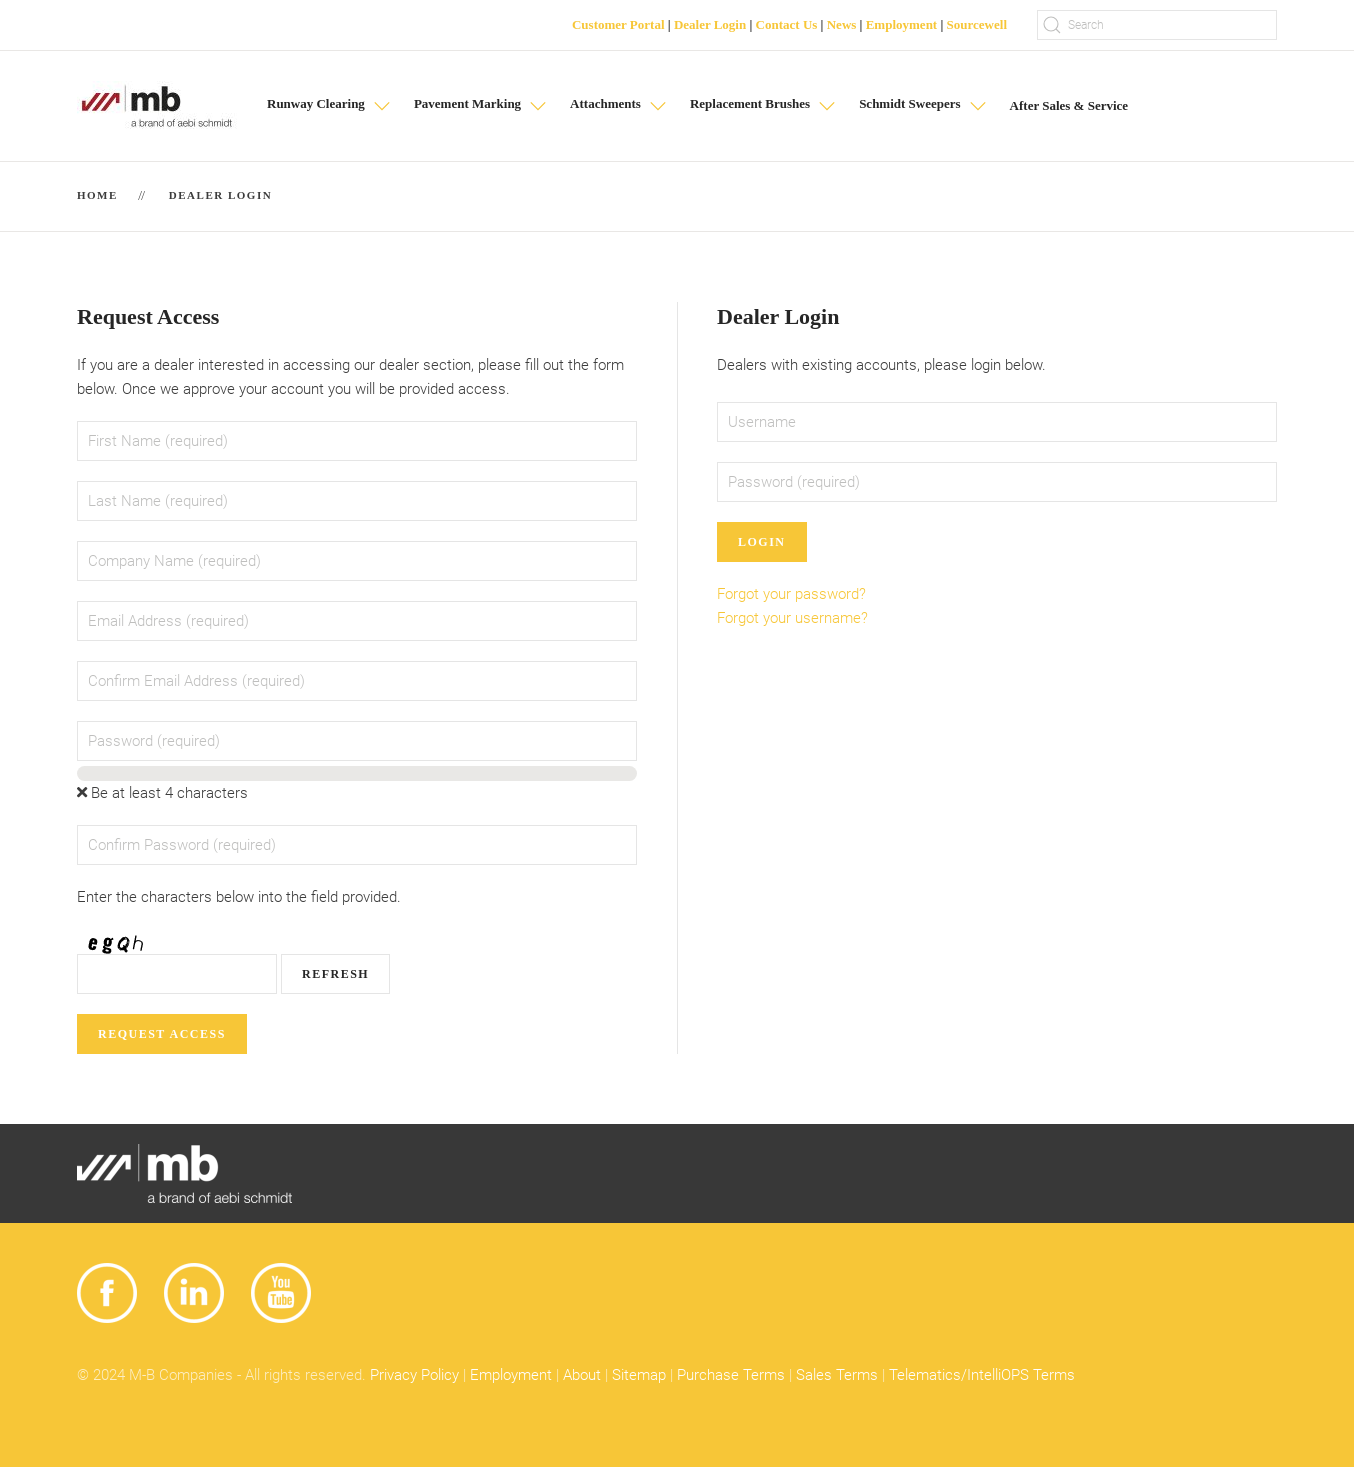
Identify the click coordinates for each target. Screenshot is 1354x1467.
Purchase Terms (731, 1375)
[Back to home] (157, 106)
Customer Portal (618, 24)
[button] (330, 106)
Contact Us (787, 24)
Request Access (162, 1034)
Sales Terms (837, 1375)
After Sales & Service (1069, 105)
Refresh (335, 974)
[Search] (1157, 25)
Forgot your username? (792, 618)
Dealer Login (710, 24)
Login (762, 542)
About (582, 1375)
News (842, 24)
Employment (902, 24)
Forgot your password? (791, 594)
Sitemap (639, 1375)
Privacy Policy (414, 1375)
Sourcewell (977, 24)
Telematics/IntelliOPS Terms (982, 1375)
